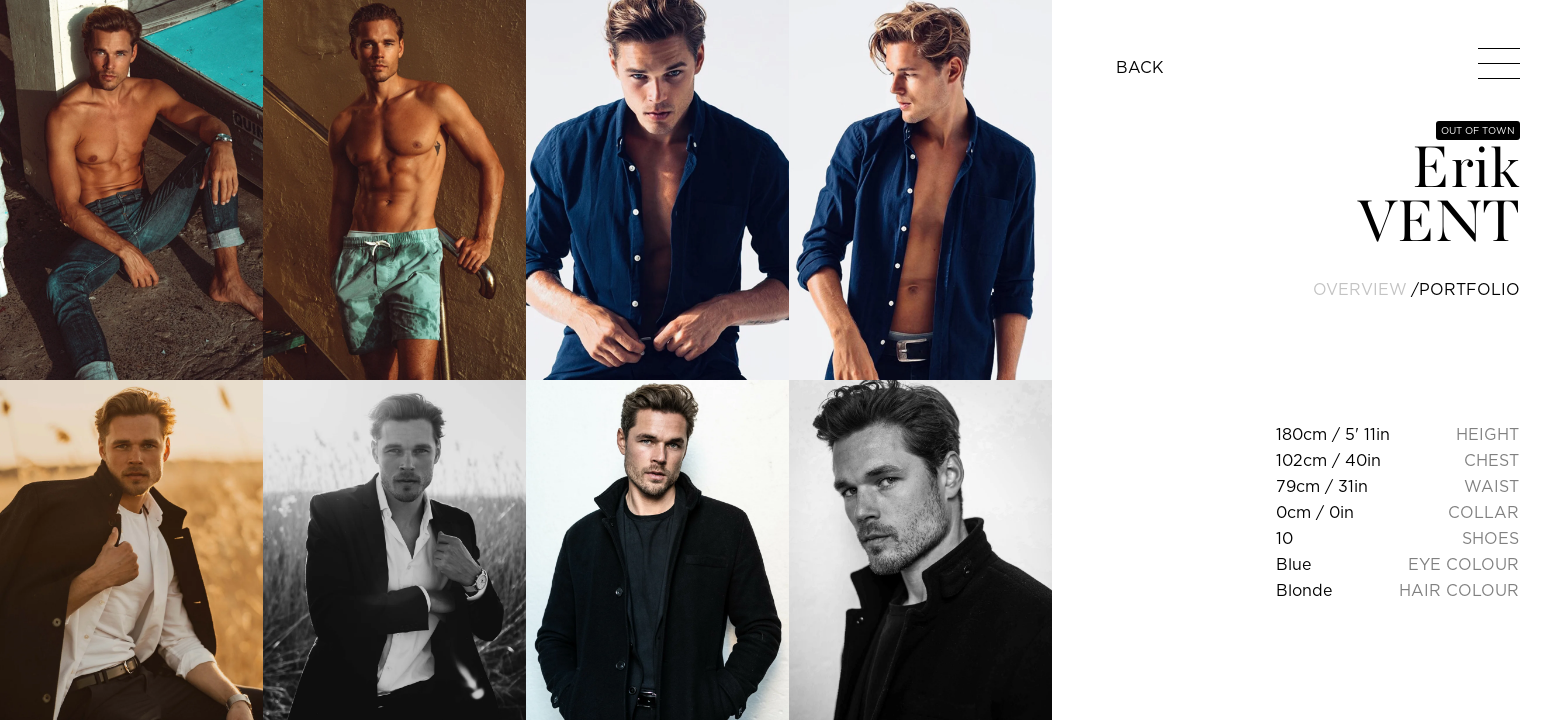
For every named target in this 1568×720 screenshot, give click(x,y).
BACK (1140, 67)
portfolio (1469, 289)
